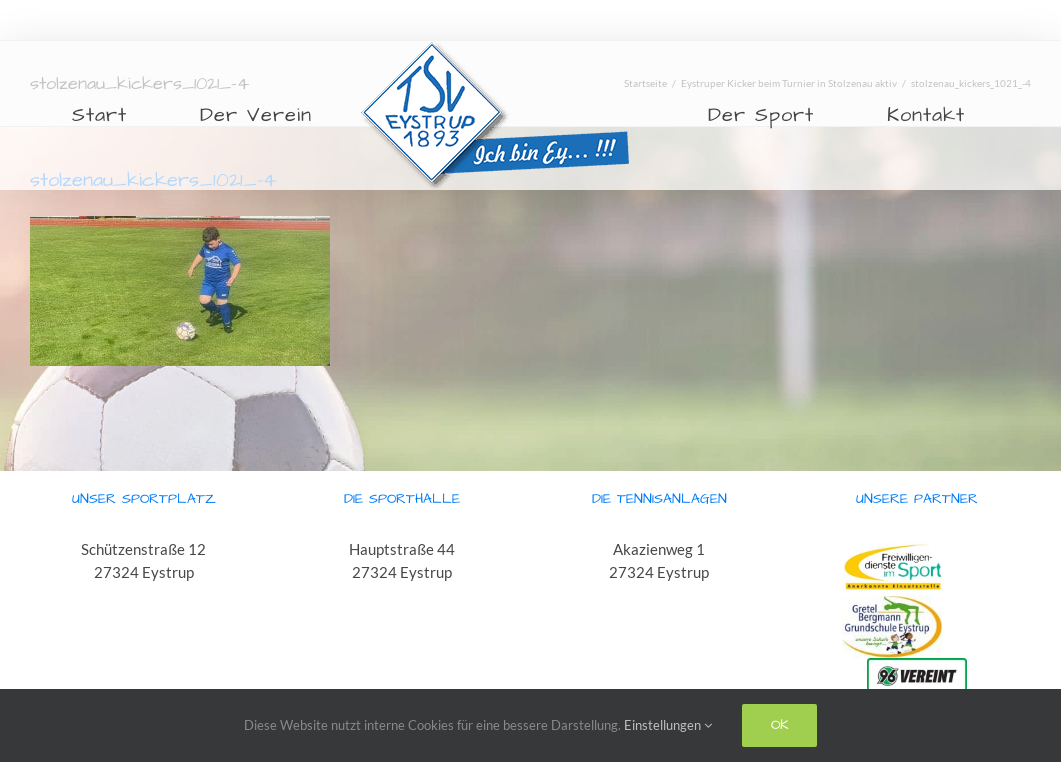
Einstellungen (668, 725)
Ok (779, 725)
